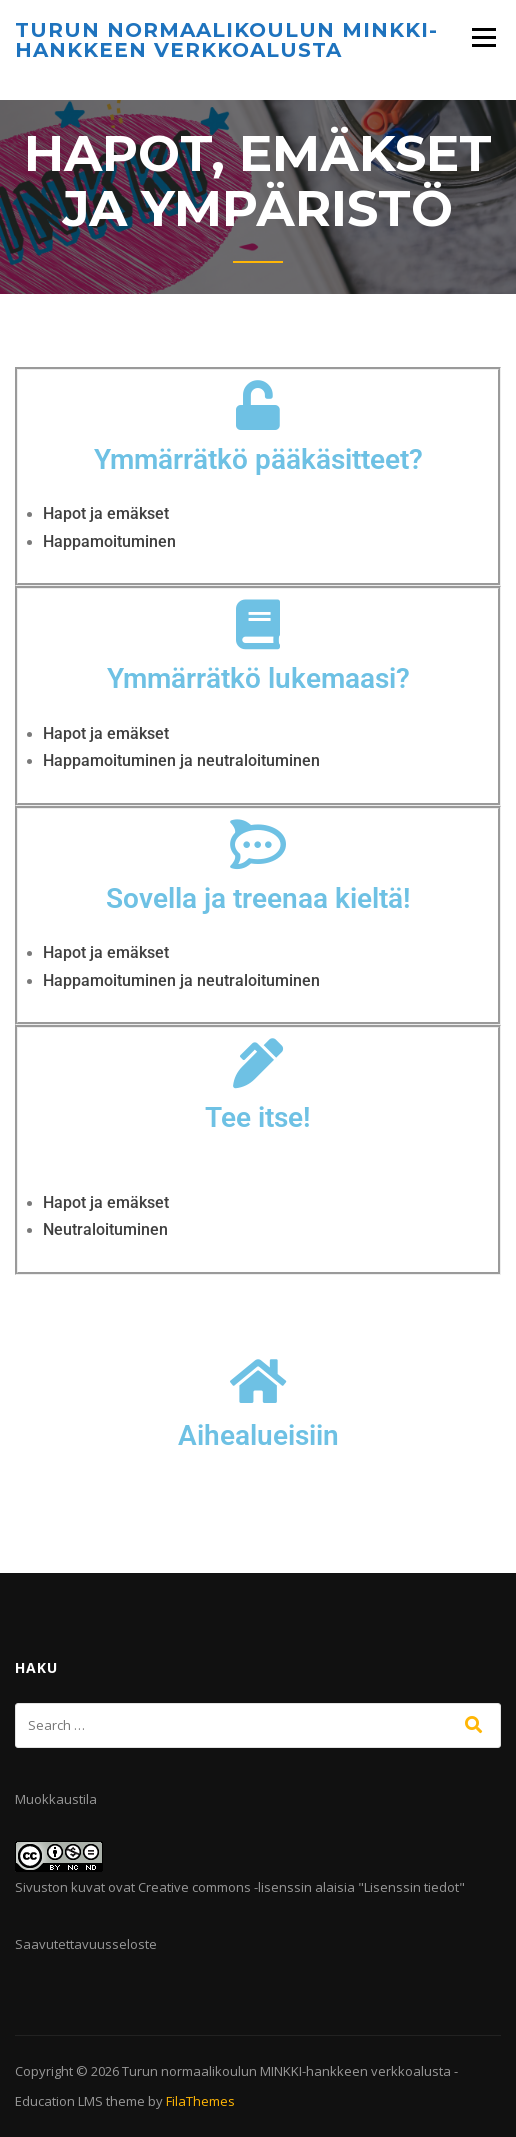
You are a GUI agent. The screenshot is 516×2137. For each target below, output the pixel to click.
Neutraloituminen (105, 1229)
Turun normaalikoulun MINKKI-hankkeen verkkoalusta (226, 40)
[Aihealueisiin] (258, 1381)
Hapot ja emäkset (106, 513)
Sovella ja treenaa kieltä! (258, 898)
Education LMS (59, 2101)
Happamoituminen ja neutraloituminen (181, 760)
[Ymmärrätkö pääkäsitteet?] (258, 405)
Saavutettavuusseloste (86, 1944)
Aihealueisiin (258, 1435)
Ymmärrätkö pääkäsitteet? (258, 459)
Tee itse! (258, 1117)
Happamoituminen (109, 541)
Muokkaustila (56, 1799)
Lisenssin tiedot (411, 1887)
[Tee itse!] (258, 1063)
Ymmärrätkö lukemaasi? (258, 678)
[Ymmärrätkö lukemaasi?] (258, 624)
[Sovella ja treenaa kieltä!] (258, 844)
